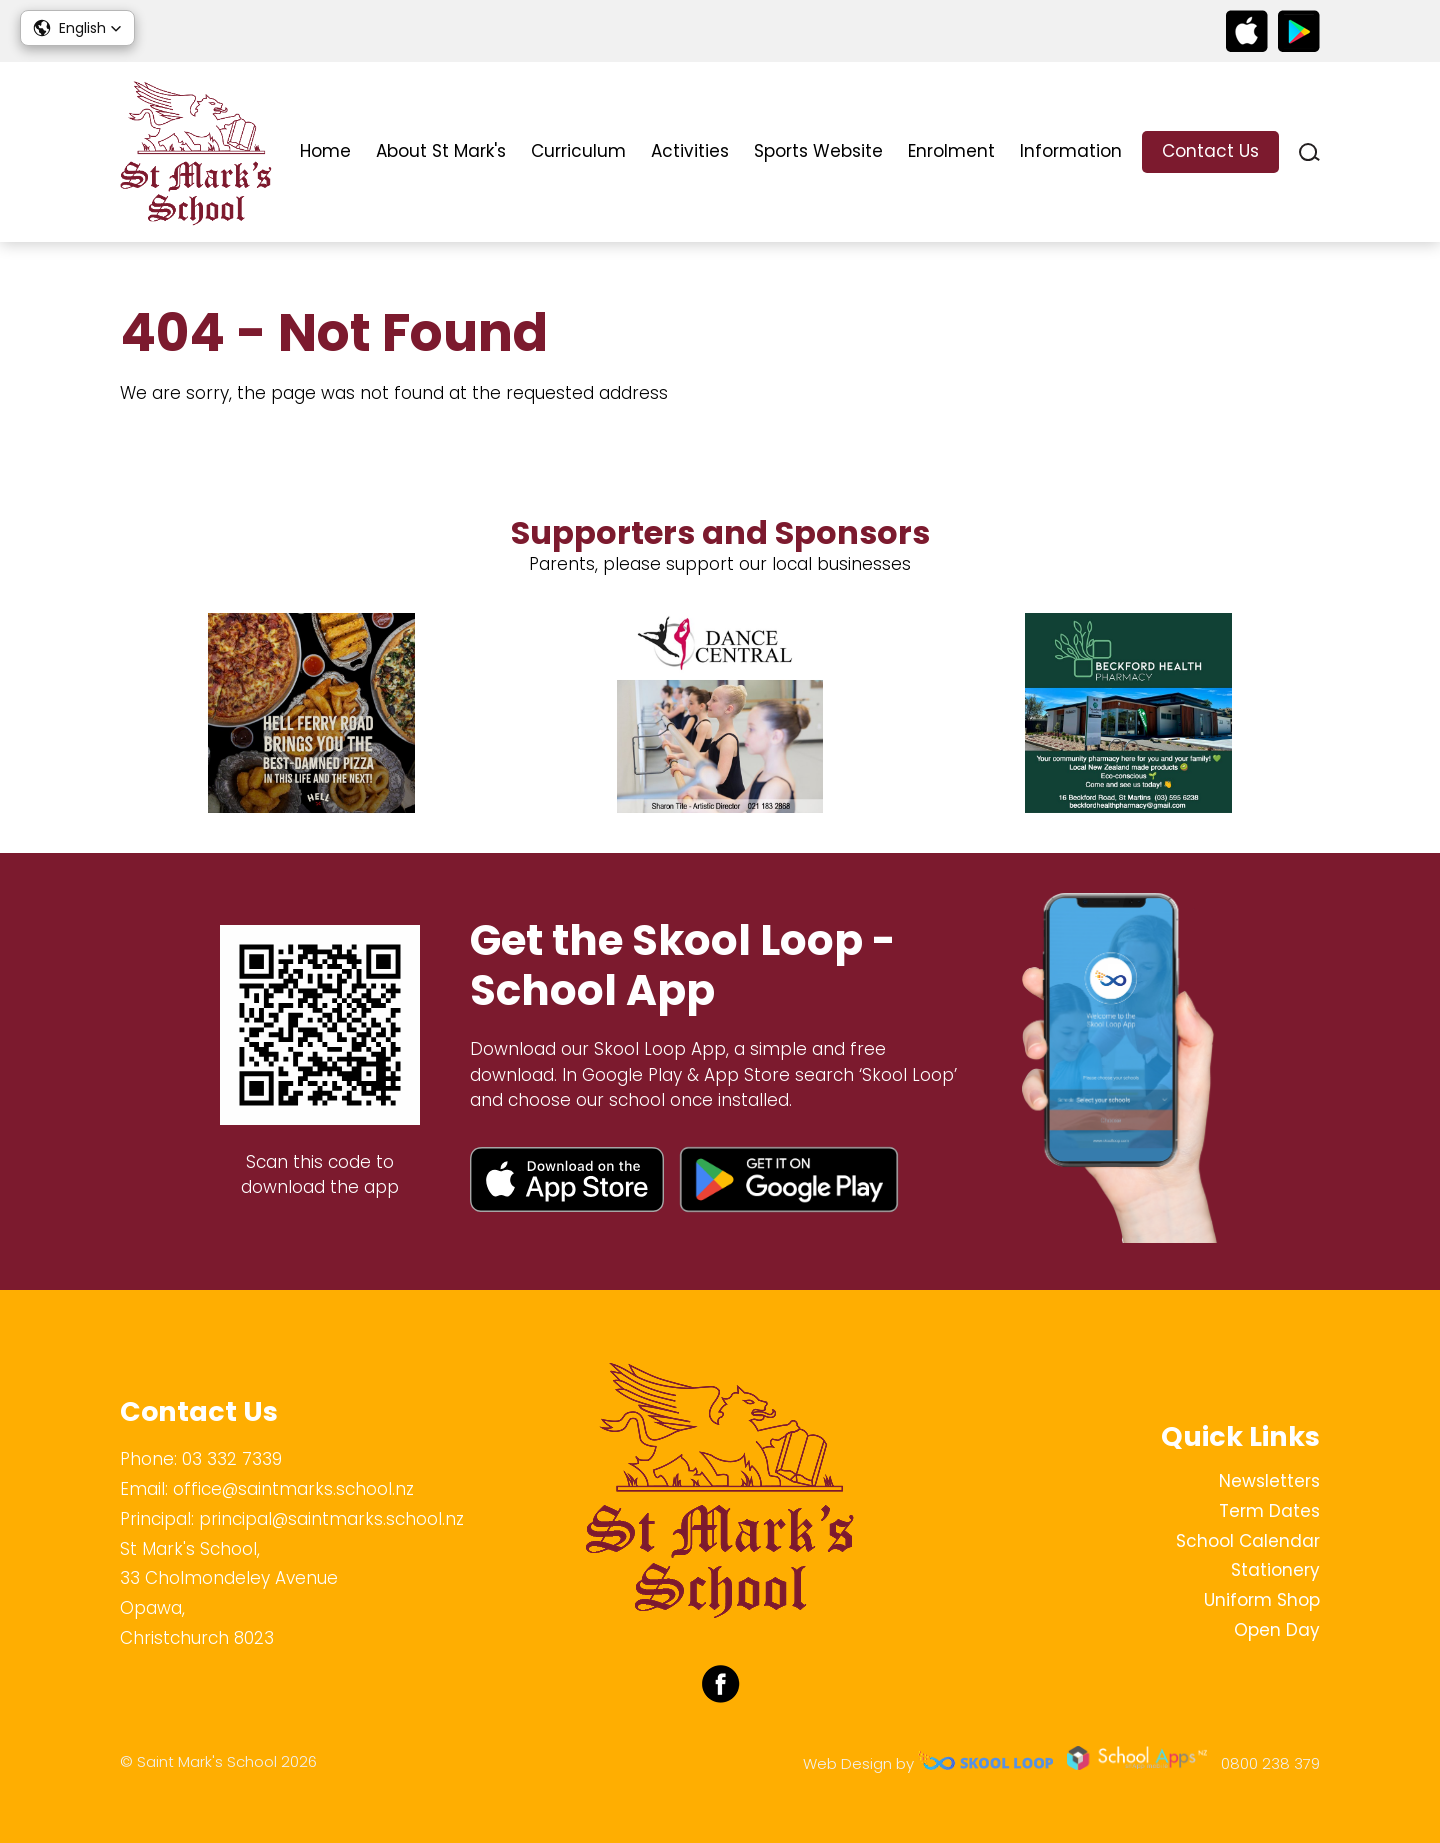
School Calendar (1248, 1541)
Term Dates (1269, 1511)
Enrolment (951, 151)
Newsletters (1269, 1481)
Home (325, 151)
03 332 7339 (232, 1459)
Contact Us (1210, 151)
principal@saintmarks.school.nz (331, 1519)
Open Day (1277, 1630)
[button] (77, 28)
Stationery (1275, 1570)
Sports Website (818, 151)
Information (1071, 151)
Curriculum (578, 151)
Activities (690, 151)
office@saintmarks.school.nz (293, 1489)
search (1309, 152)
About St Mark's (441, 151)
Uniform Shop (1262, 1600)
